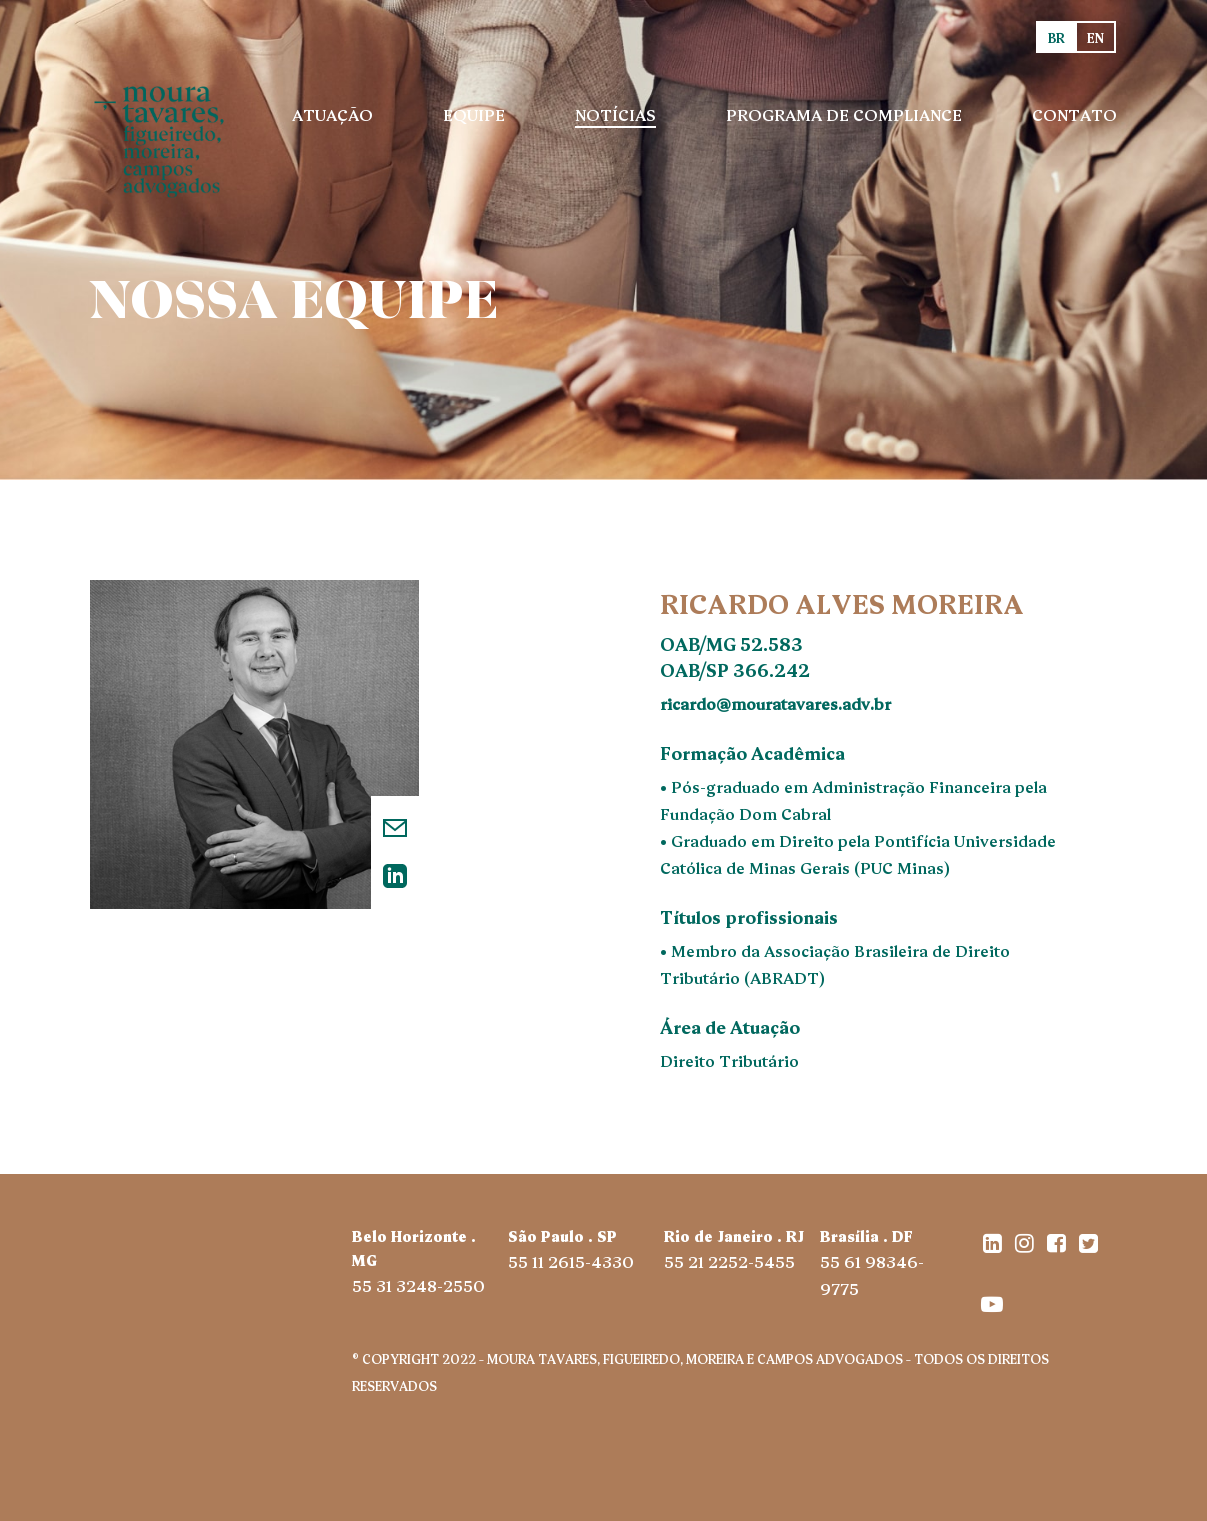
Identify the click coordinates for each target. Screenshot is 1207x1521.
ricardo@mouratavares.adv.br (775, 703)
